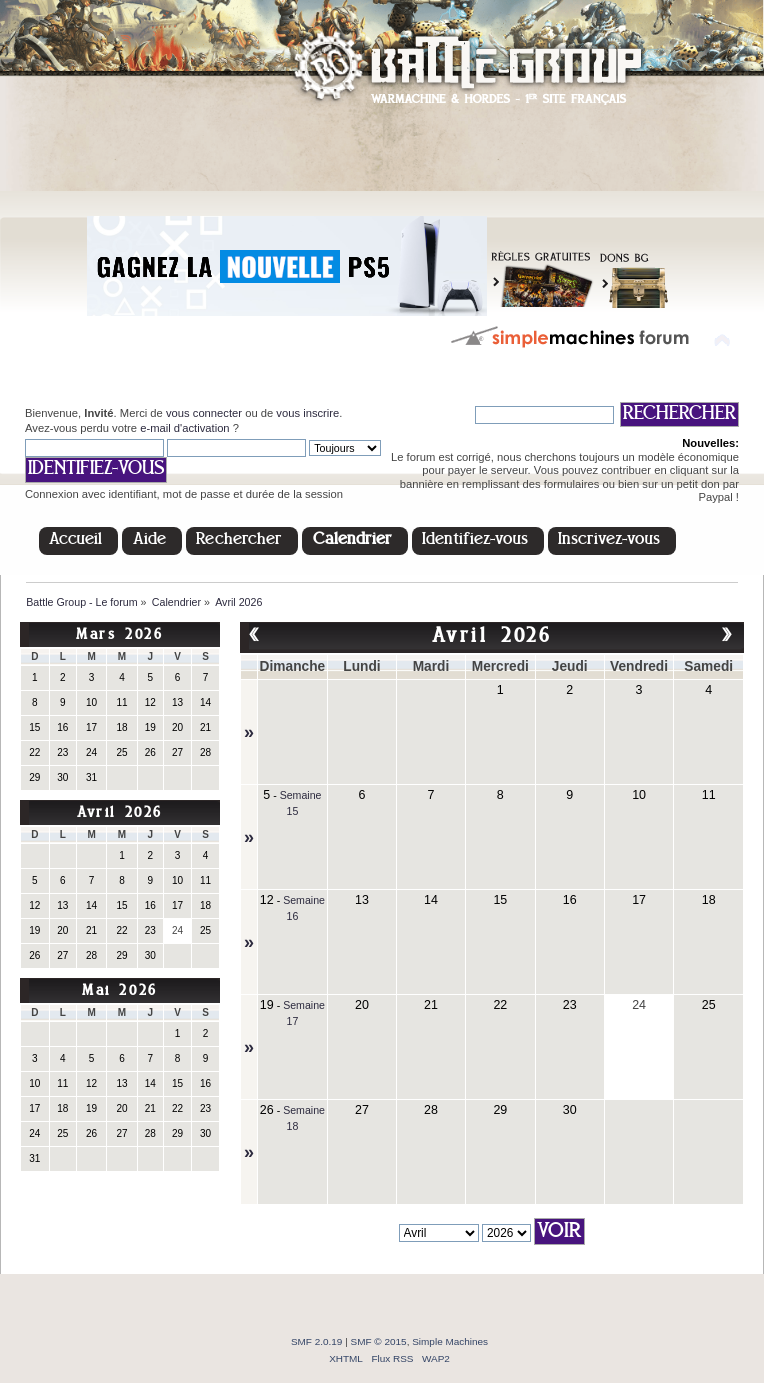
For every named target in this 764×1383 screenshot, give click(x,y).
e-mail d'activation (184, 428)
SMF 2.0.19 (317, 1341)
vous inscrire (307, 413)
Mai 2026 (120, 991)
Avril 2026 (120, 813)
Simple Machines (450, 1341)
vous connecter (204, 413)
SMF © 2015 (379, 1341)
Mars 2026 (119, 635)
